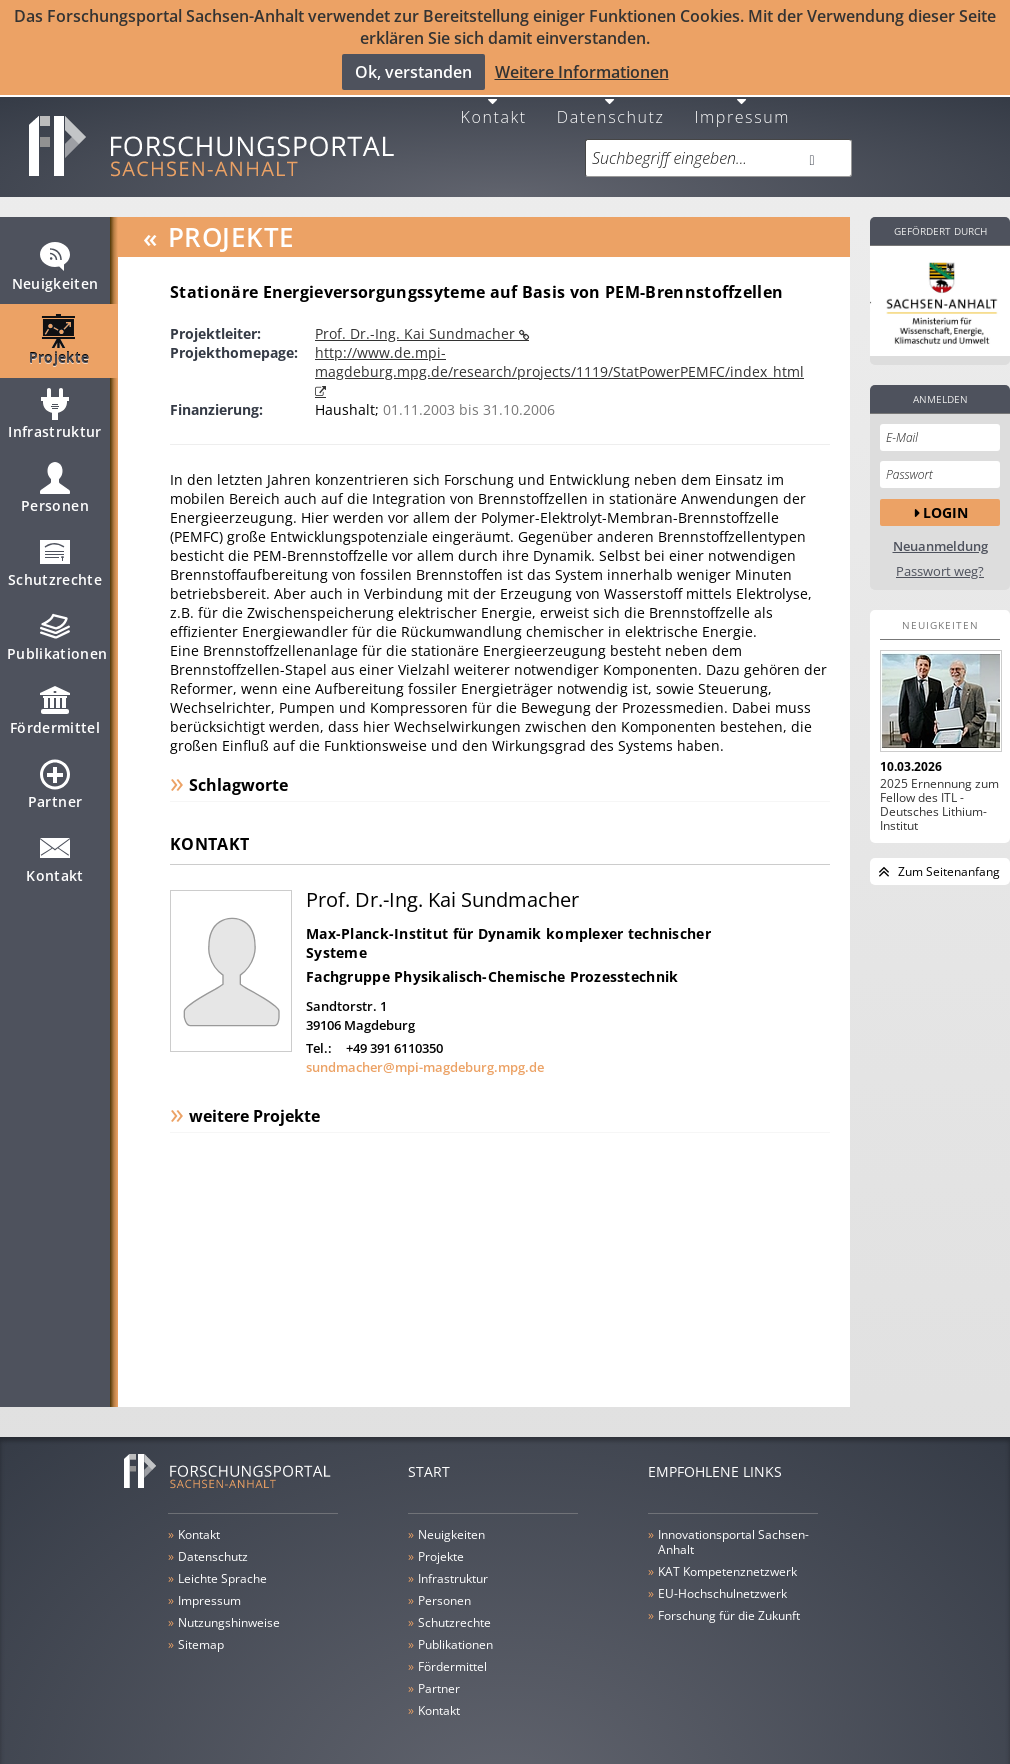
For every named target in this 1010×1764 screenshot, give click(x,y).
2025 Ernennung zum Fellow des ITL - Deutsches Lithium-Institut (939, 789)
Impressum (742, 99)
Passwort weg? (940, 555)
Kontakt (494, 99)
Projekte (59, 333)
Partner (55, 777)
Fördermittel (55, 703)
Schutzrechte (55, 555)
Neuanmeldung (940, 530)
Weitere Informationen (582, 71)
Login (945, 496)
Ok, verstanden (413, 71)
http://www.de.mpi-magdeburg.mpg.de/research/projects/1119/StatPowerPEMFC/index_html (559, 346)
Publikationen (57, 629)
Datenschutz (611, 99)
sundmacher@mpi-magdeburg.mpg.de (425, 1052)
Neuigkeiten (55, 259)
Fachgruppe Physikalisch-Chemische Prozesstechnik (492, 960)
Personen (55, 481)
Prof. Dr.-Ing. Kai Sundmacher (417, 317)
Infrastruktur (55, 407)
